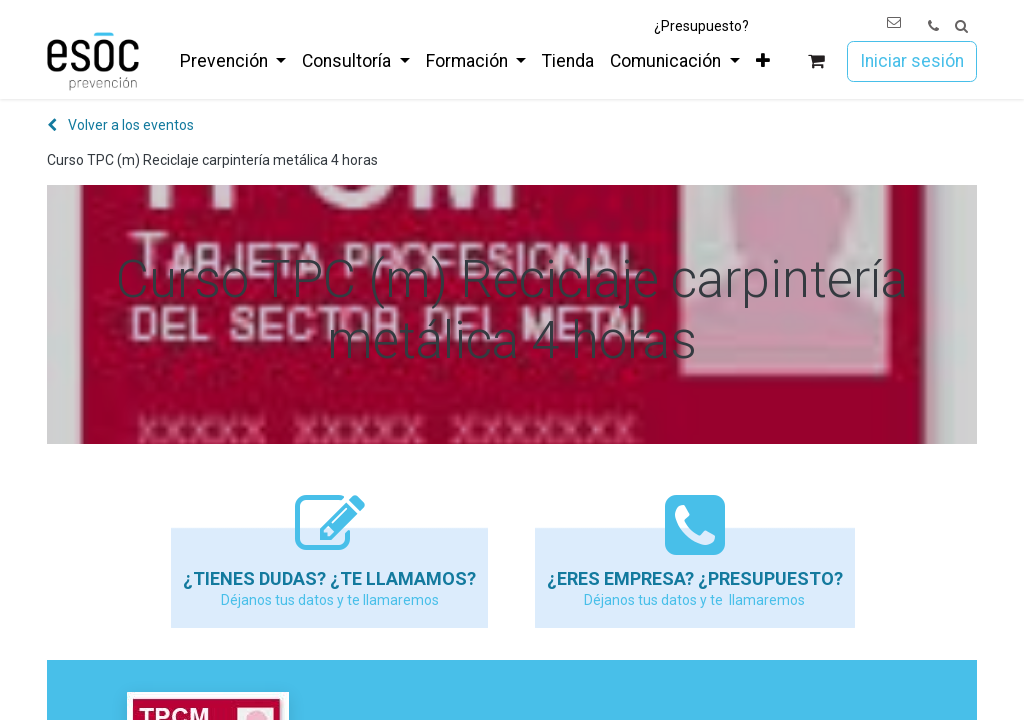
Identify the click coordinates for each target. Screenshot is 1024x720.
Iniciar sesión (912, 61)
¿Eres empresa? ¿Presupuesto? (695, 578)
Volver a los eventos (120, 125)
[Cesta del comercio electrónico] (816, 61)
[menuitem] (233, 61)
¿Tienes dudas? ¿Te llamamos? (329, 578)
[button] (961, 26)
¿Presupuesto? (701, 26)
